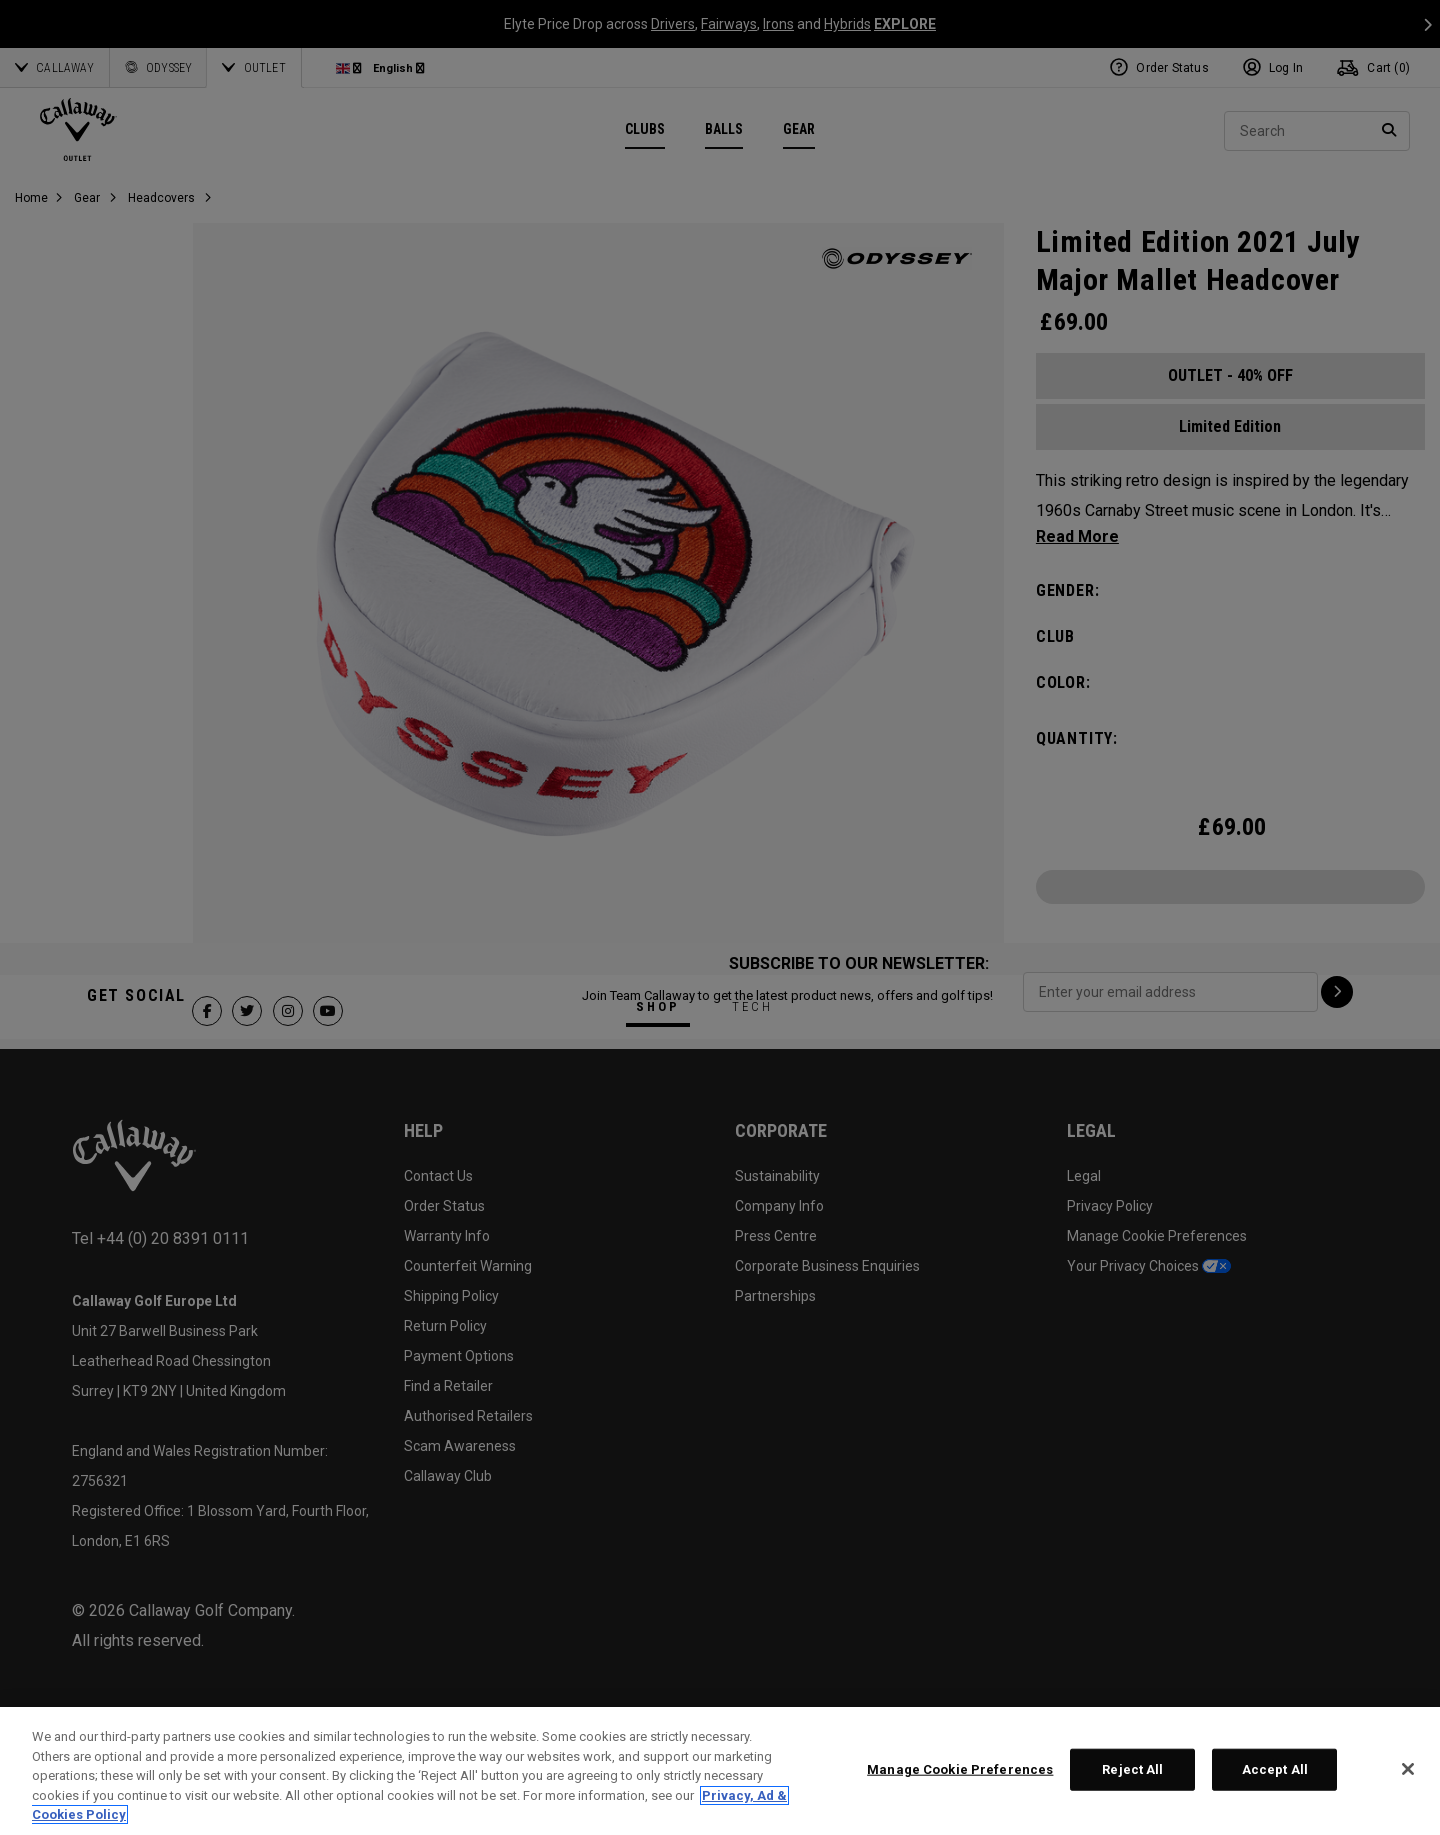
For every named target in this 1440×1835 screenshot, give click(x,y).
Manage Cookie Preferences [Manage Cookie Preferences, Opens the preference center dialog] (960, 1769)
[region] (720, 1771)
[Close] (1408, 1769)
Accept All (1275, 1769)
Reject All (1132, 1769)
